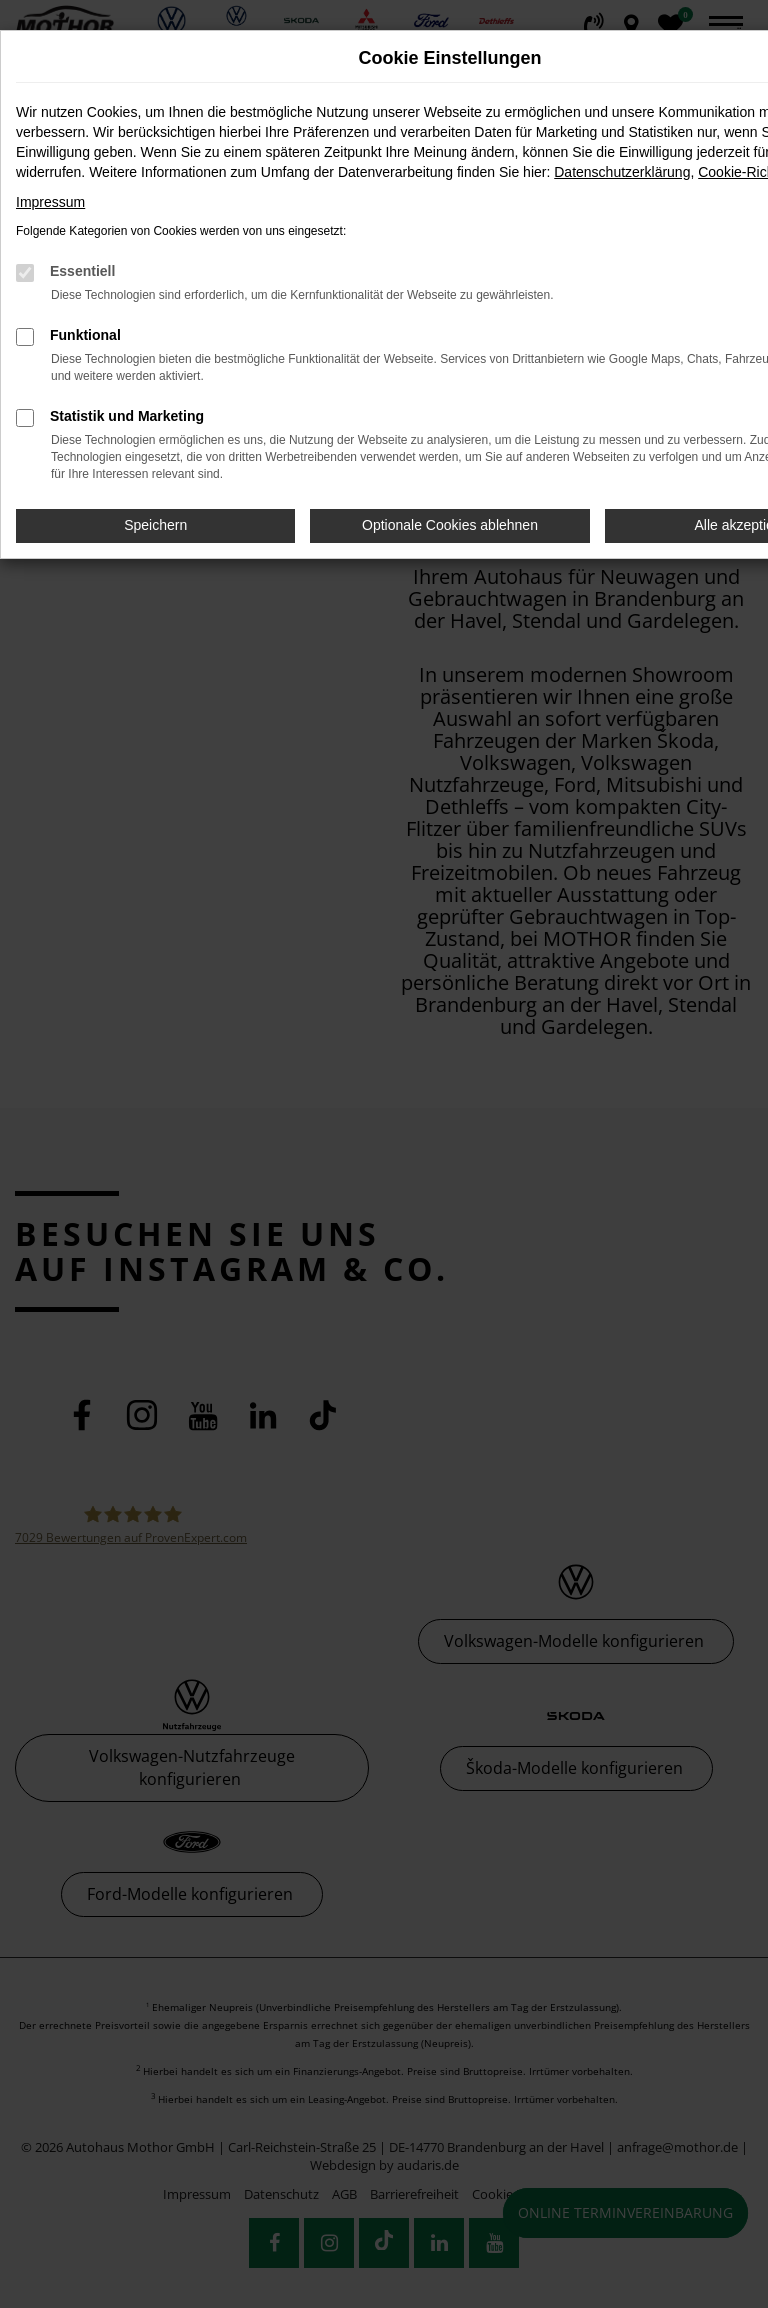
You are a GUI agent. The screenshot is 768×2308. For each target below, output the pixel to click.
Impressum (50, 202)
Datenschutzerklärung (622, 172)
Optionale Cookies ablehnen (450, 525)
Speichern (155, 525)
